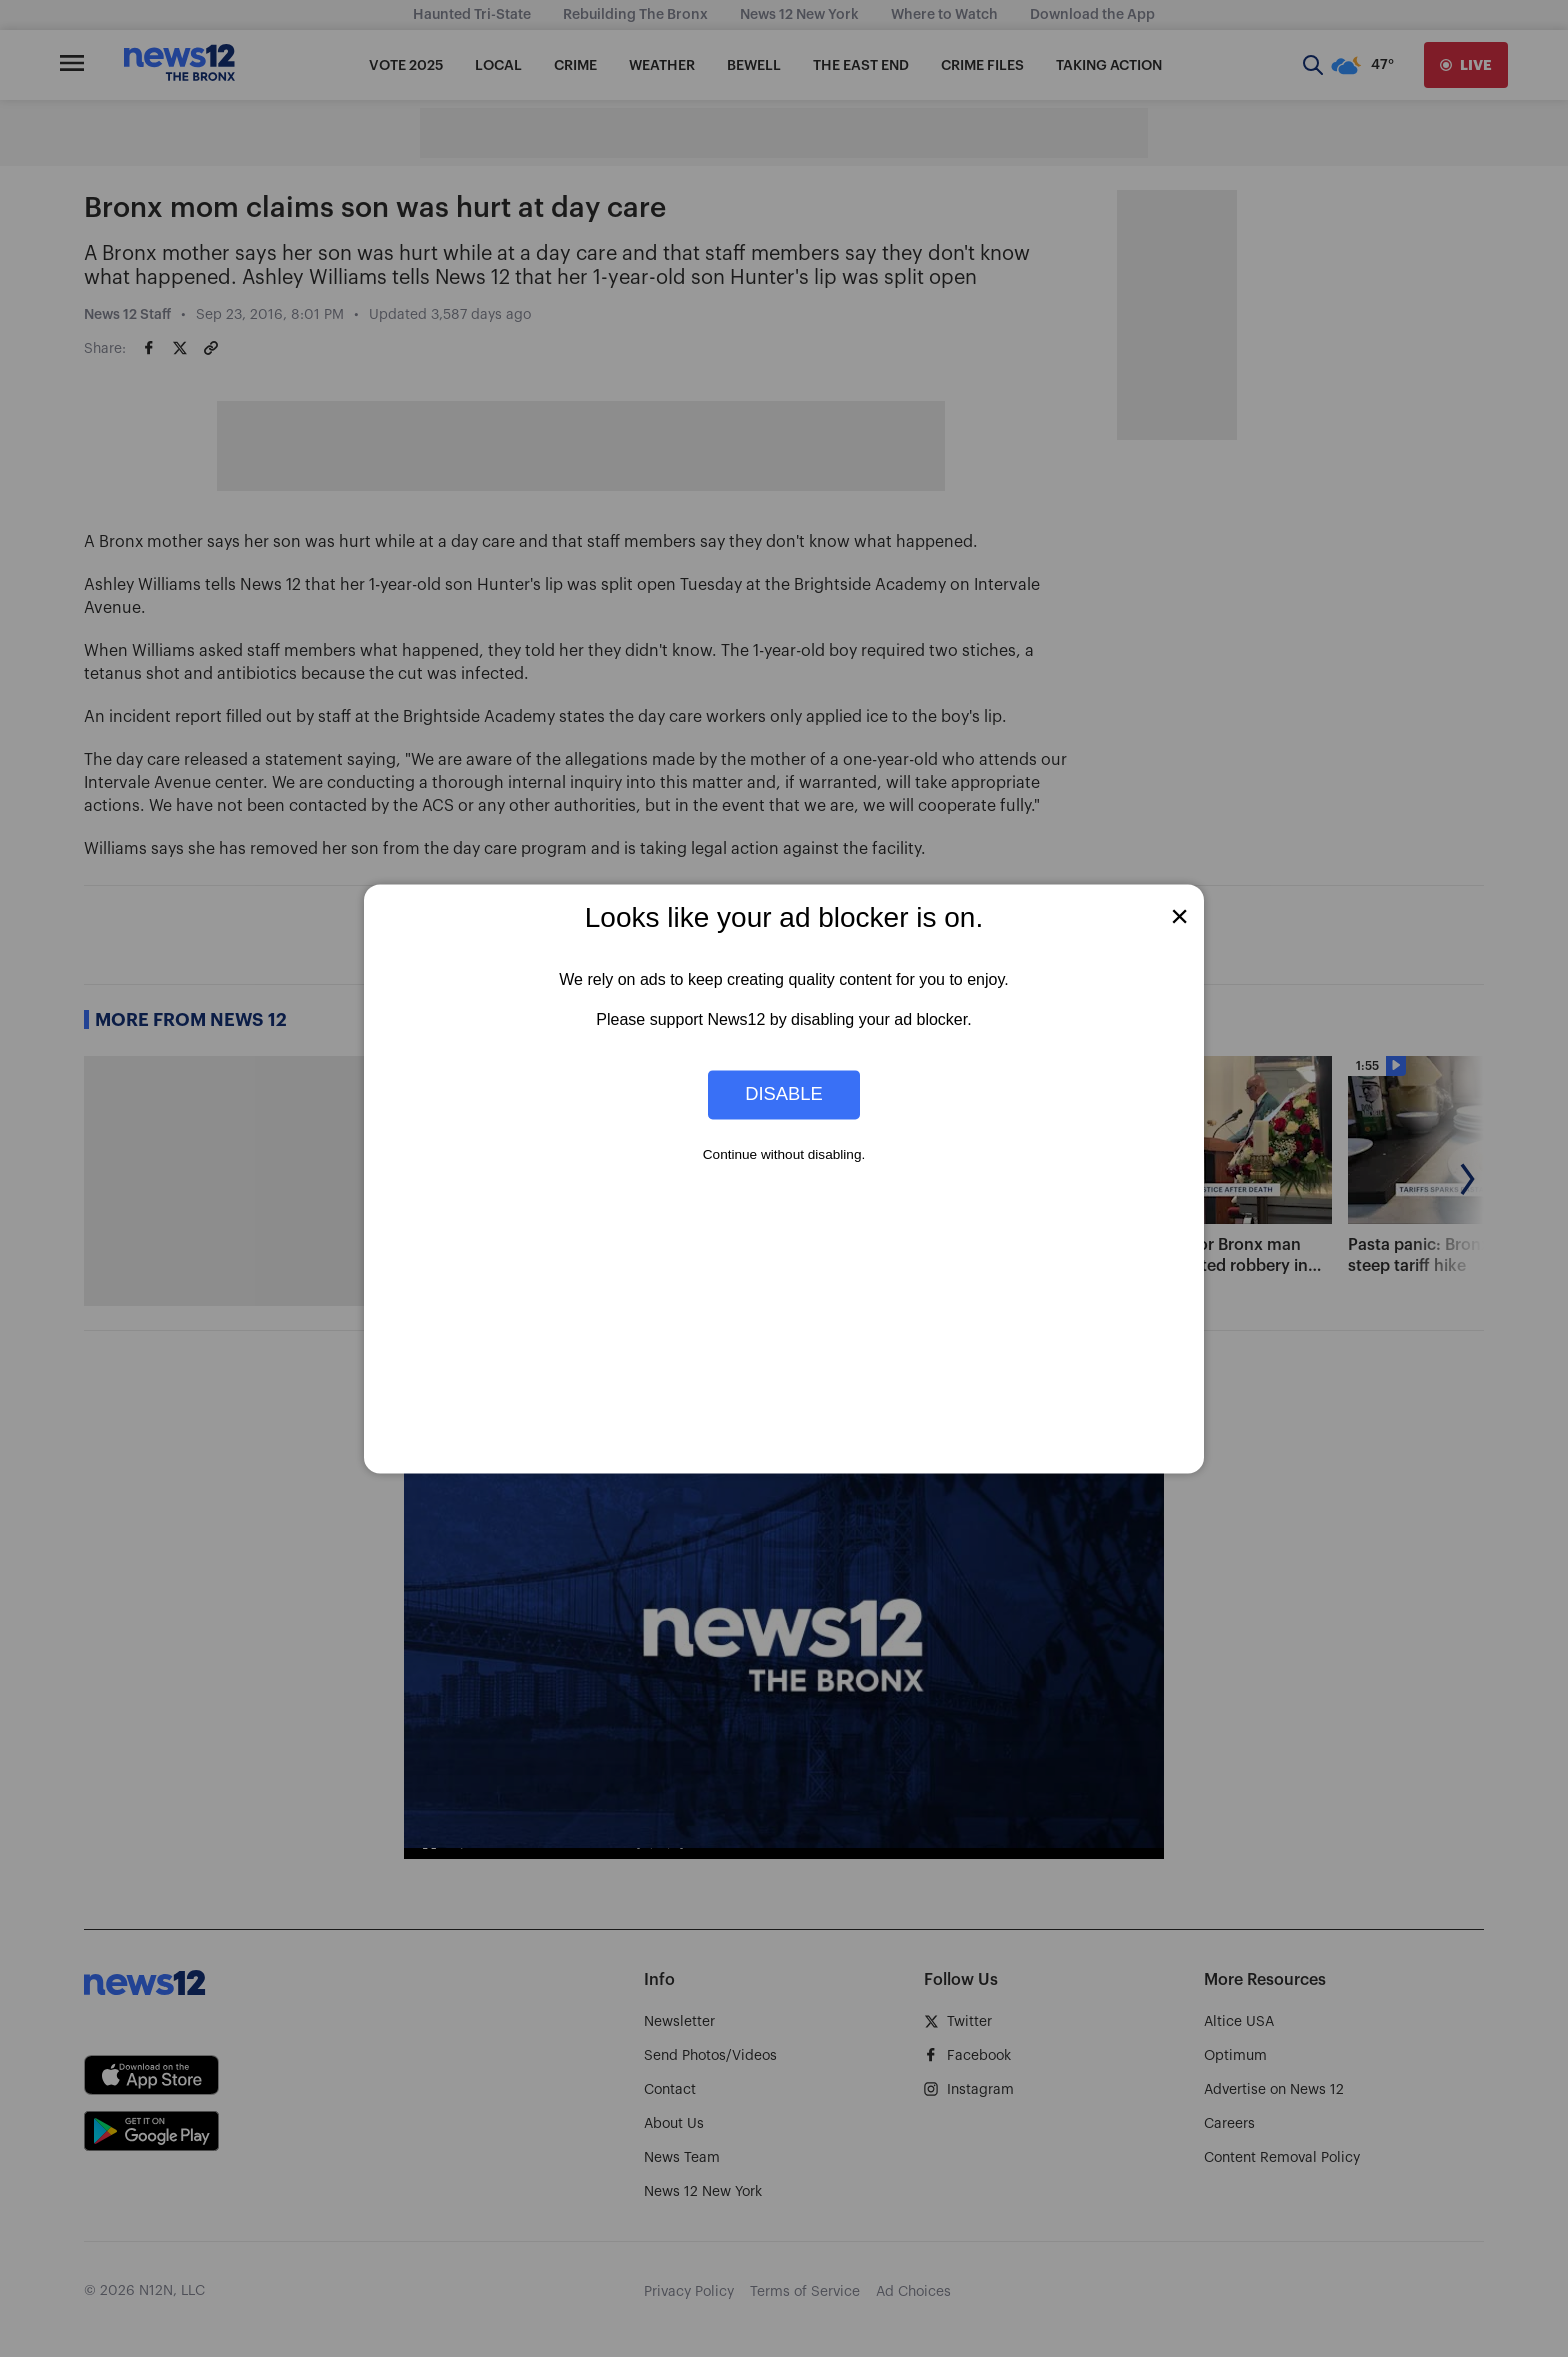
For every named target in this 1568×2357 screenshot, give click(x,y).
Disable (784, 1094)
